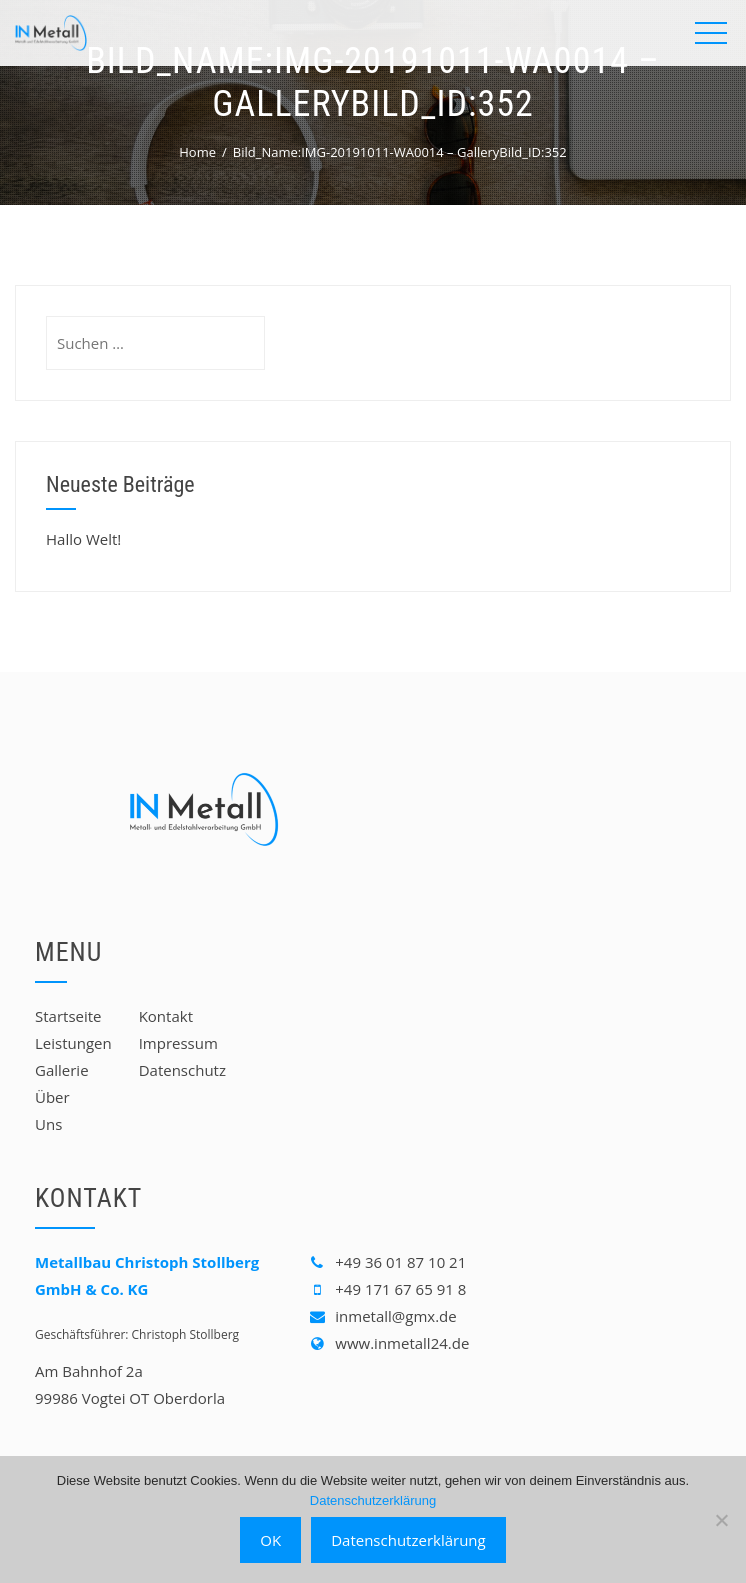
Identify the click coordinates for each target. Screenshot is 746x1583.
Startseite (68, 1016)
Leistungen (73, 1043)
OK (270, 1540)
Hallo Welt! (83, 539)
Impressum (178, 1043)
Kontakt (166, 1016)
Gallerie (62, 1070)
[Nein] (721, 1520)
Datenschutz (182, 1070)
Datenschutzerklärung (373, 1500)
